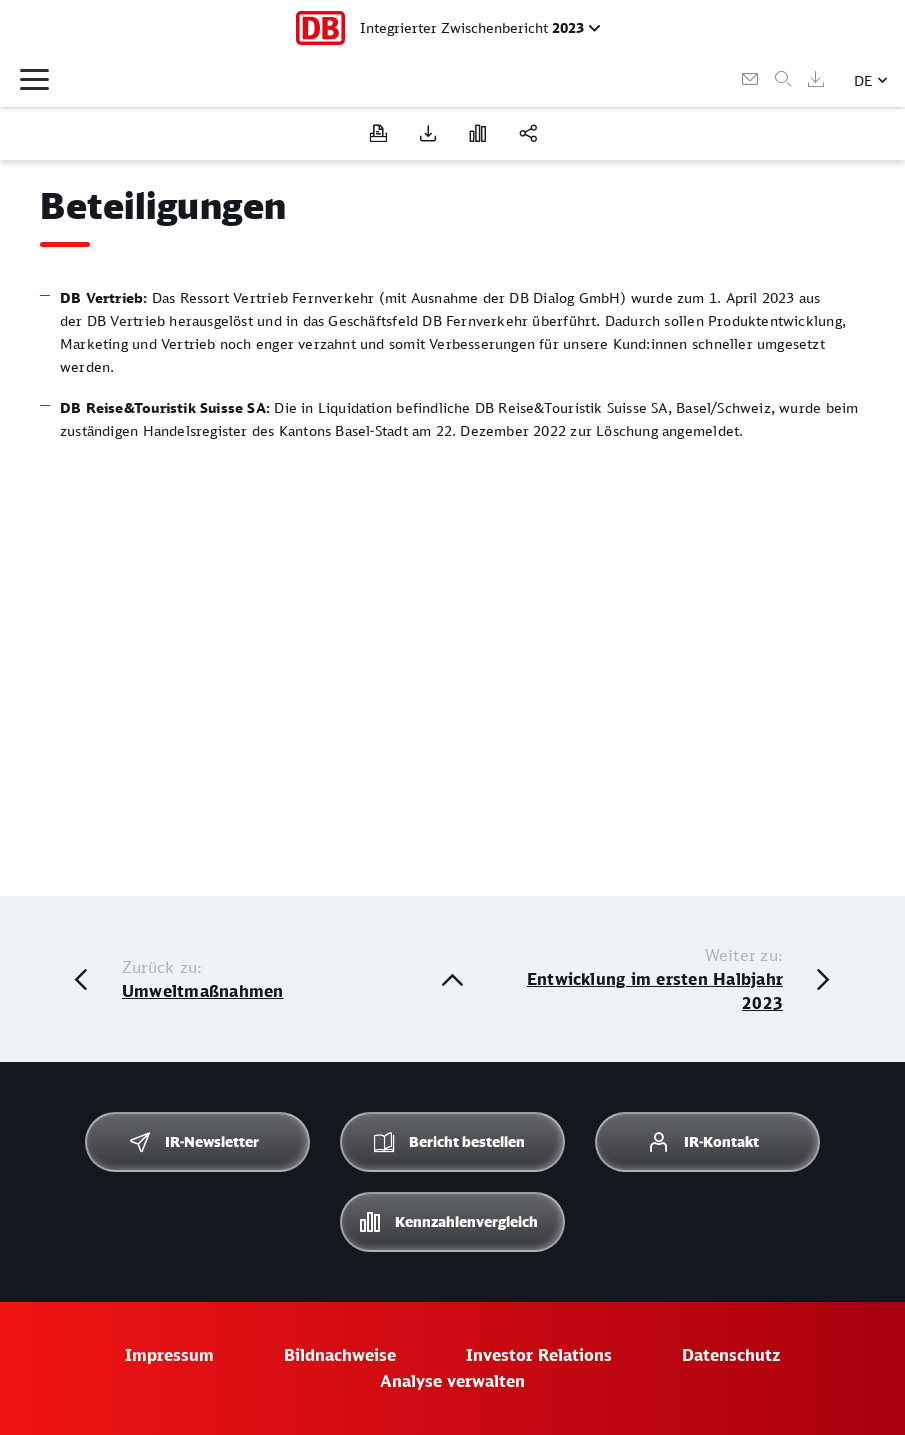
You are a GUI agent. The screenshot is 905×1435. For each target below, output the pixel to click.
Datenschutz (731, 1355)
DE (863, 80)
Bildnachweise (340, 1355)
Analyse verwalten (452, 1381)
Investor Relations (539, 1355)
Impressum (169, 1355)
